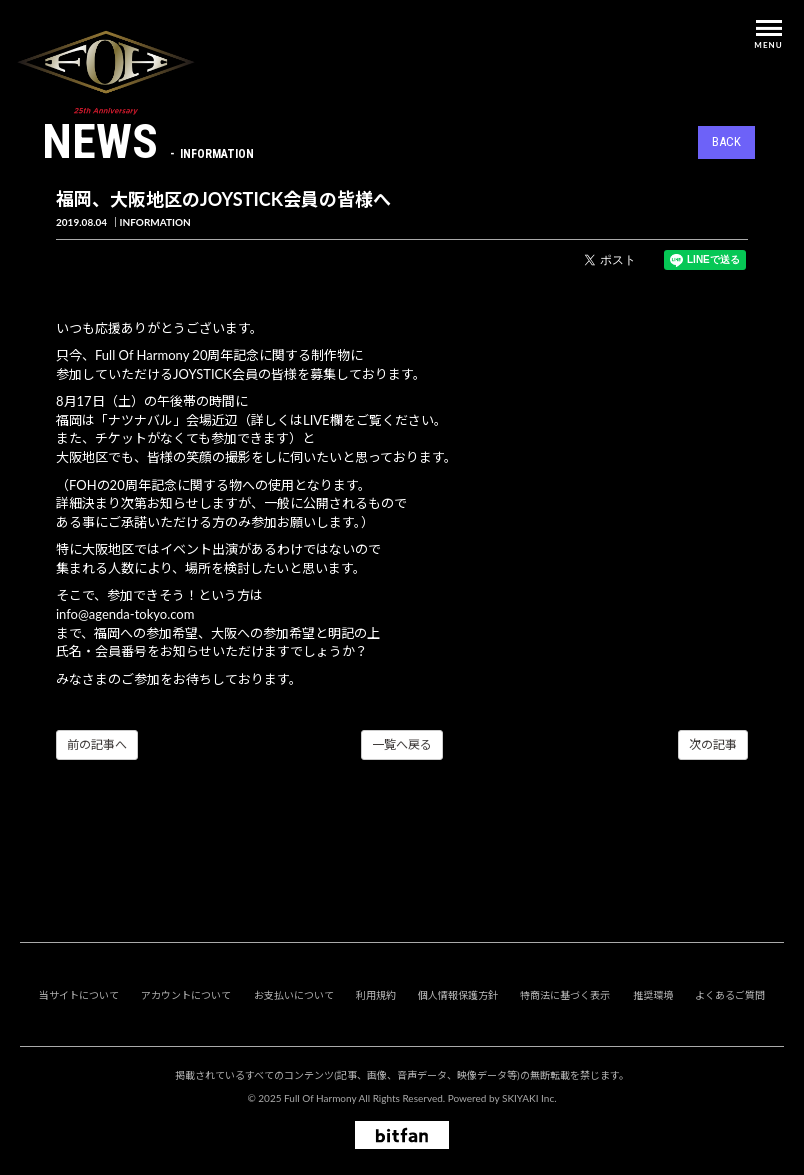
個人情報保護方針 (458, 995)
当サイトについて (79, 995)
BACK (726, 141)
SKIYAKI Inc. (529, 1098)
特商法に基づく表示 (565, 995)
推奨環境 (653, 995)
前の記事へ (97, 744)
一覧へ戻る (402, 744)
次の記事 (713, 744)
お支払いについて (294, 995)
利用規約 (376, 995)
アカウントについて (186, 995)
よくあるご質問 (730, 995)
